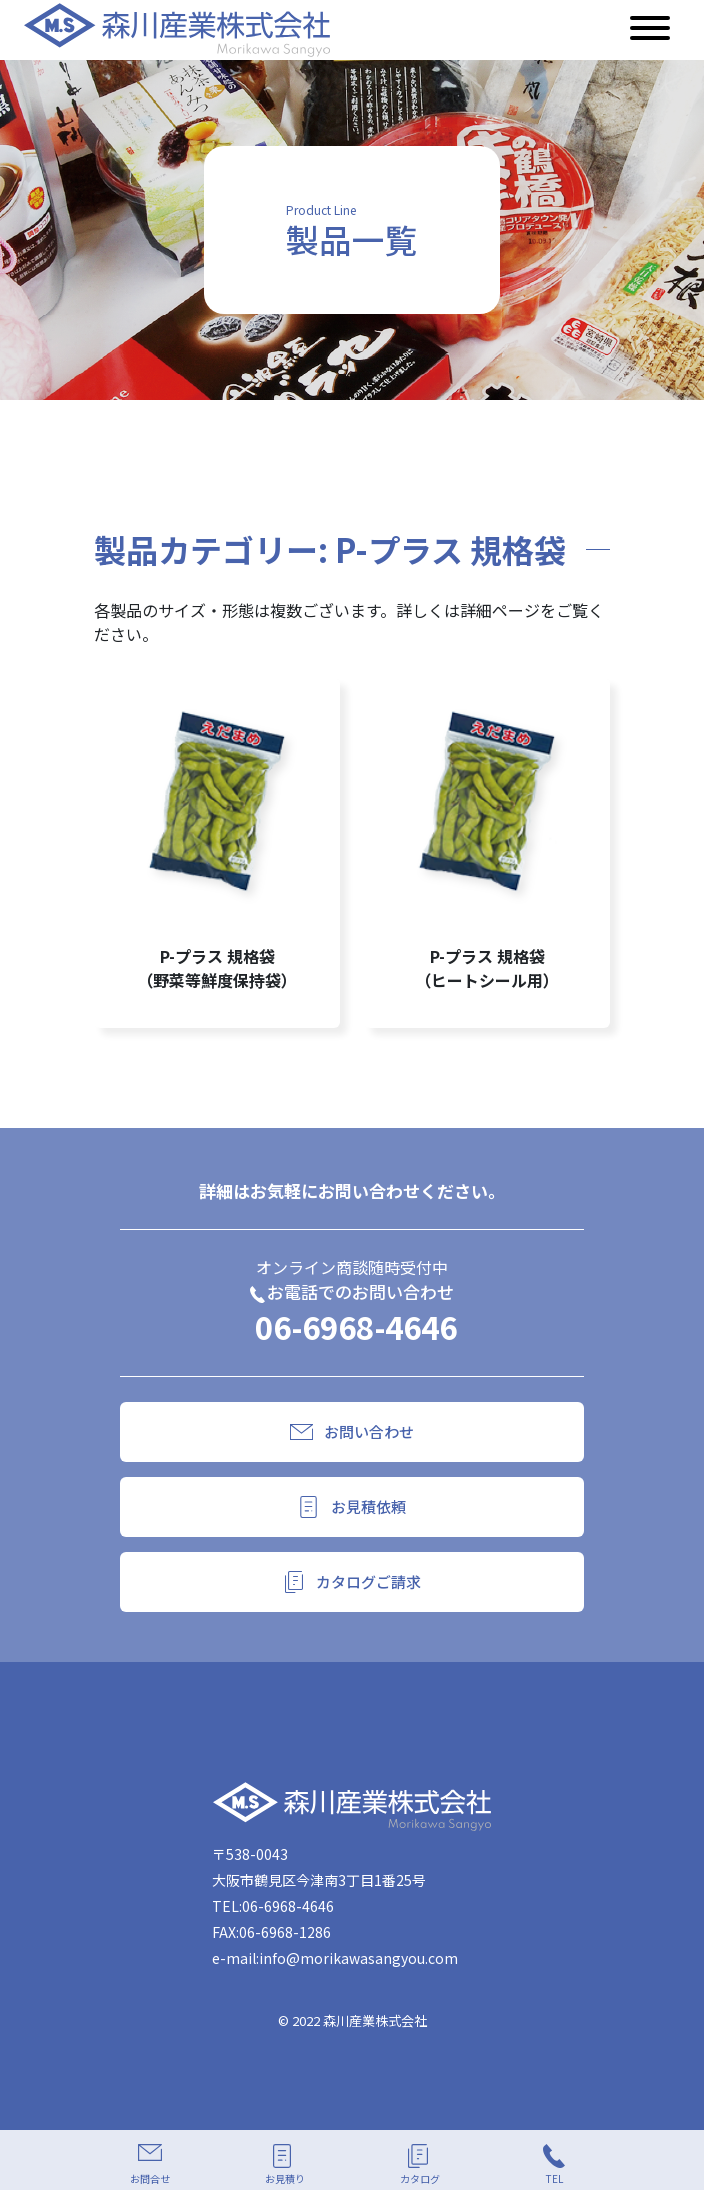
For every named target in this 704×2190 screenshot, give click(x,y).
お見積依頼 (368, 1506)
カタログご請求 (368, 1581)
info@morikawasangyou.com (358, 1958)
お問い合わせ (369, 1431)
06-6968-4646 (356, 1326)
